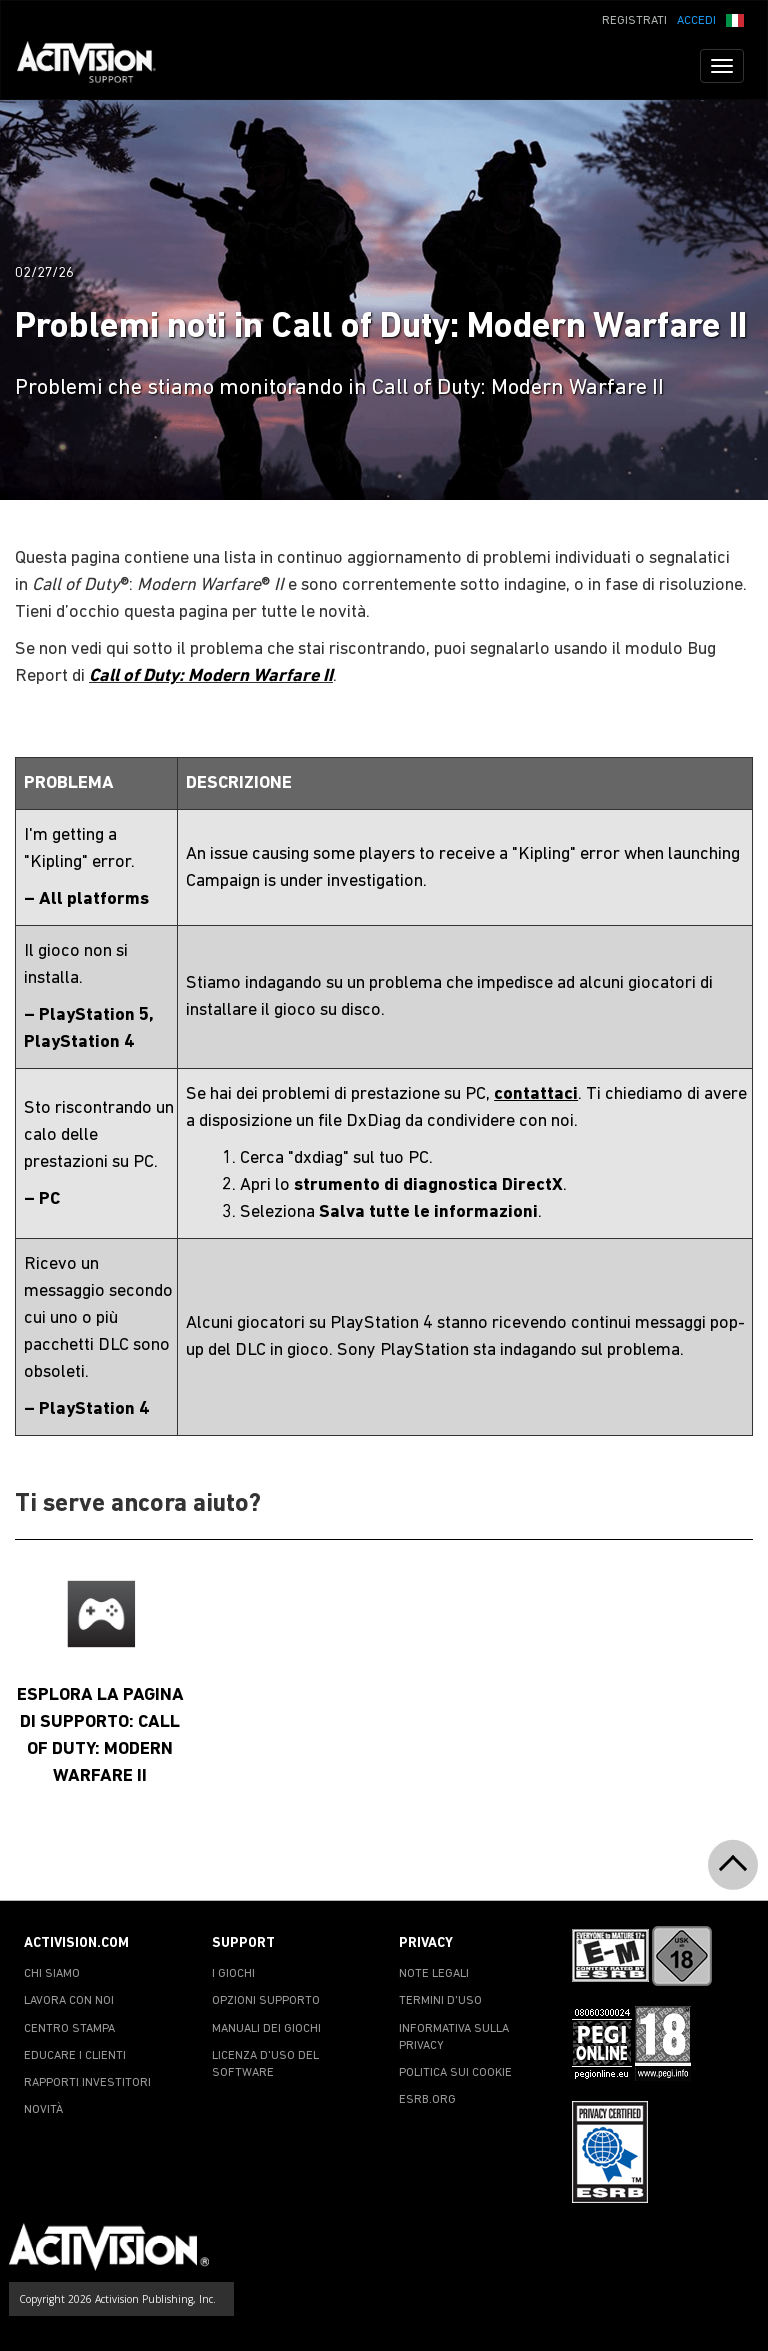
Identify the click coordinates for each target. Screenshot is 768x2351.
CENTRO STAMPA (69, 2029)
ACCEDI (696, 21)
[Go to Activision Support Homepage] (96, 66)
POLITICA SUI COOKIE (455, 2073)
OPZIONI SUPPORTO (266, 2001)
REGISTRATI (634, 21)
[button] (735, 19)
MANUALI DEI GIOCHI (266, 2029)
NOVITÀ (43, 2110)
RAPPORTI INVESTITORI (87, 2083)
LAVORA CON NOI (69, 2001)
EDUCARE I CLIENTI (75, 2056)
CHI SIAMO (52, 1974)
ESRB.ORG (427, 2100)
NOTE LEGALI (434, 1974)
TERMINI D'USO (440, 2001)
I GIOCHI (233, 1974)
